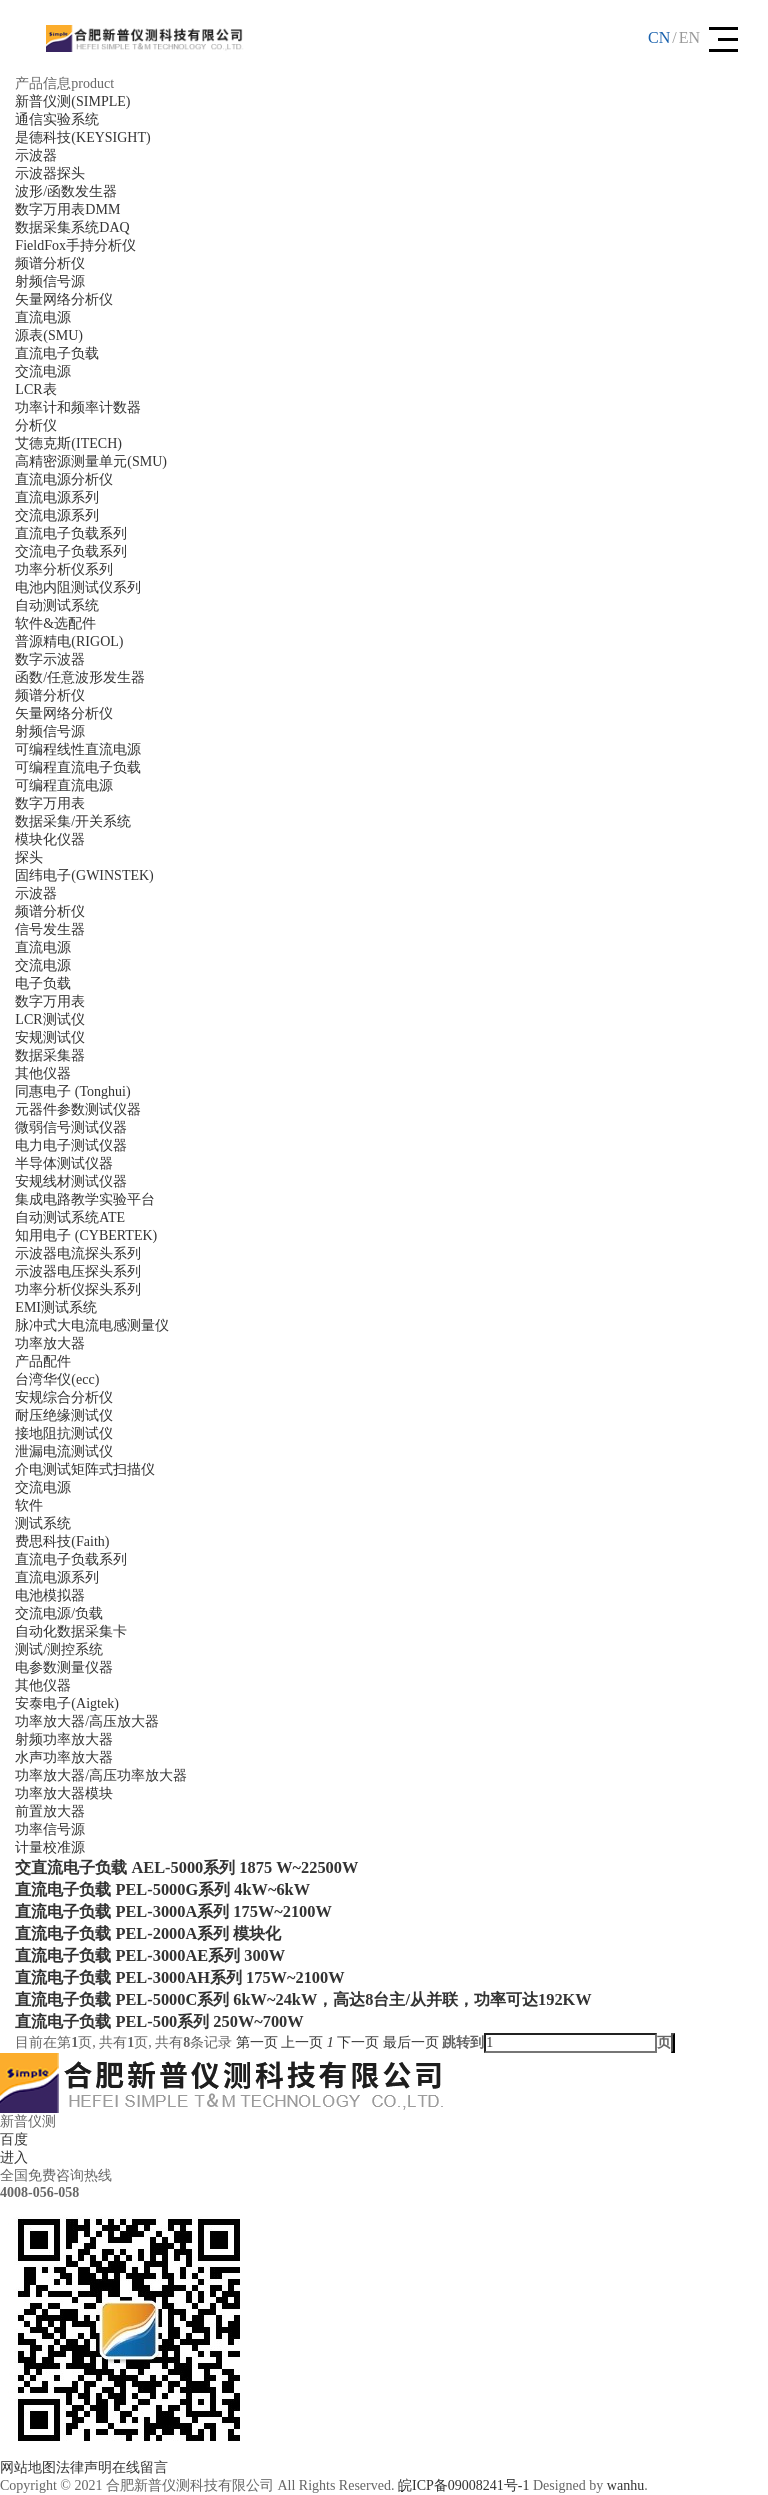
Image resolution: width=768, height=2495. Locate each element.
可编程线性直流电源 (78, 749)
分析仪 (36, 425)
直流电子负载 (57, 353)
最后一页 (411, 2042)
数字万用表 (50, 803)
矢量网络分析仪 (64, 299)
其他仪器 (43, 1073)
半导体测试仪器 (64, 1163)
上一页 (302, 2042)
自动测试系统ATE (70, 1217)
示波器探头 (50, 173)
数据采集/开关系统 (73, 821)
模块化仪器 (50, 839)
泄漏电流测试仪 (64, 1451)
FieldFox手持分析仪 (75, 245)
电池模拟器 (50, 1595)
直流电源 (43, 317)
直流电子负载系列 (71, 533)
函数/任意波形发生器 (80, 677)
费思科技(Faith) (62, 1541)
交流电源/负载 (59, 1613)
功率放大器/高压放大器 (87, 1721)
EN (689, 37)
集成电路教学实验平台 (85, 1199)
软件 (29, 1505)
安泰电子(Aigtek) (66, 1703)
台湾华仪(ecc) (57, 1379)
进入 (14, 2157)
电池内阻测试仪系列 (78, 587)
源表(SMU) (49, 335)
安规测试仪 (50, 1037)
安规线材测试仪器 (71, 1181)
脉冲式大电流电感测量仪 (92, 1325)
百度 (14, 2139)
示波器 (36, 155)
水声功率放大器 (64, 1757)
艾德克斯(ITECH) (68, 443)
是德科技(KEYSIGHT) (82, 137)
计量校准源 (50, 1847)
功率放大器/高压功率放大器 (101, 1775)
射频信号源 (50, 281)
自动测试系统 (57, 605)
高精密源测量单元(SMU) (91, 461)
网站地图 (28, 2467)
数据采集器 (50, 1055)
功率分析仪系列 (64, 569)
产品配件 (43, 1361)
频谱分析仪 (50, 263)
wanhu (625, 2485)
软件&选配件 (55, 623)
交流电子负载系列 (71, 551)
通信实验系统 (57, 119)
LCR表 (35, 389)
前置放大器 (50, 1811)
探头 (29, 857)
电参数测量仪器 (64, 1667)
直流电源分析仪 (64, 479)
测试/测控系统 (59, 1649)
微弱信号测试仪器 (71, 1127)
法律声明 (84, 2467)
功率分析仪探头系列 (78, 1289)
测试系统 (43, 1523)
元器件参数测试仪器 (78, 1109)
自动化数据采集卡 (71, 1631)
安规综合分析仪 (64, 1397)
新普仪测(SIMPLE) (72, 101)
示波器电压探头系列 (78, 1271)
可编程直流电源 (64, 785)
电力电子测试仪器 (71, 1145)
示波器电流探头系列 (78, 1253)
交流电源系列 (57, 515)
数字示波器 (50, 659)
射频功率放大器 (64, 1739)
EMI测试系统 (56, 1307)
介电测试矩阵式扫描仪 (85, 1469)
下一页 (358, 2042)
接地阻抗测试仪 (64, 1433)
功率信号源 (50, 1829)
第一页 (257, 2042)
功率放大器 (50, 1343)
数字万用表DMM (67, 209)
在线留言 (140, 2467)
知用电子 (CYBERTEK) (86, 1235)
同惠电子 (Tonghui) (72, 1091)
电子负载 (43, 983)
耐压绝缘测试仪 (64, 1415)
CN (659, 37)
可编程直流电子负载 (78, 767)
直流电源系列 (57, 497)
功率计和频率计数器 (78, 407)
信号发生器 (50, 929)
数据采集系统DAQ (72, 227)
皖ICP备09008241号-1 (463, 2485)
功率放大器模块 (64, 1793)
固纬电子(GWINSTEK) (84, 875)
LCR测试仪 (49, 1019)
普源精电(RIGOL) (69, 641)
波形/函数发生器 (66, 191)
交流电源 (43, 371)
